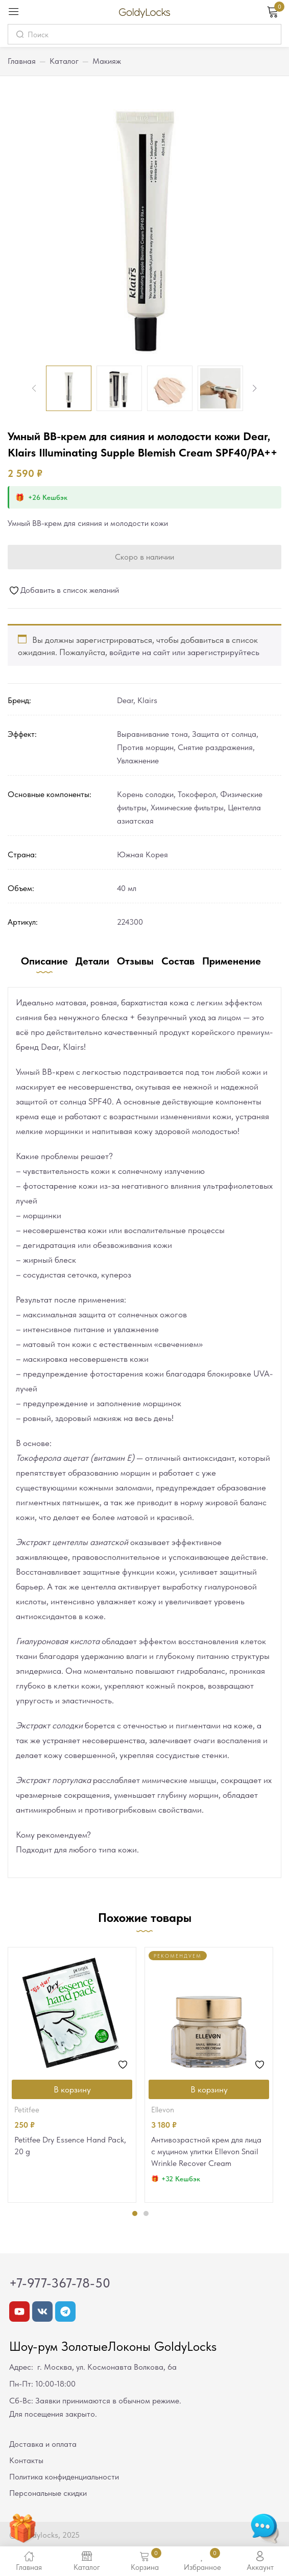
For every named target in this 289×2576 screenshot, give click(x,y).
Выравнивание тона (152, 734)
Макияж (106, 61)
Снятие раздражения (215, 747)
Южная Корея (142, 854)
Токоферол (197, 794)
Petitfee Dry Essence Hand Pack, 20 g (70, 2145)
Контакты (26, 2460)
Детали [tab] (92, 961)
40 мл (126, 888)
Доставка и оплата (43, 2444)
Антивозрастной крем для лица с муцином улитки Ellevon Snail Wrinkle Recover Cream (206, 2151)
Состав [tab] (178, 961)
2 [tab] (146, 2213)
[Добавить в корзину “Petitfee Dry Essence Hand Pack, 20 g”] (72, 2089)
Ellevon (162, 2109)
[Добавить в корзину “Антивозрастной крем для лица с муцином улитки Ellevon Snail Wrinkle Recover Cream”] (209, 2089)
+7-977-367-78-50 (59, 2283)
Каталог (64, 61)
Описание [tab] (44, 961)
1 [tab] (134, 2213)
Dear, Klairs (137, 700)
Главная (22, 61)
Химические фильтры (187, 807)
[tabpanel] (72, 2075)
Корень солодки (145, 794)
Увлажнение (138, 760)
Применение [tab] (231, 961)
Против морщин (145, 747)
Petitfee (26, 2109)
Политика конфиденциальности (64, 2477)
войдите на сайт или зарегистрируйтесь (184, 652)
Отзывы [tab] (135, 961)
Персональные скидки (48, 2493)
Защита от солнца (224, 734)
